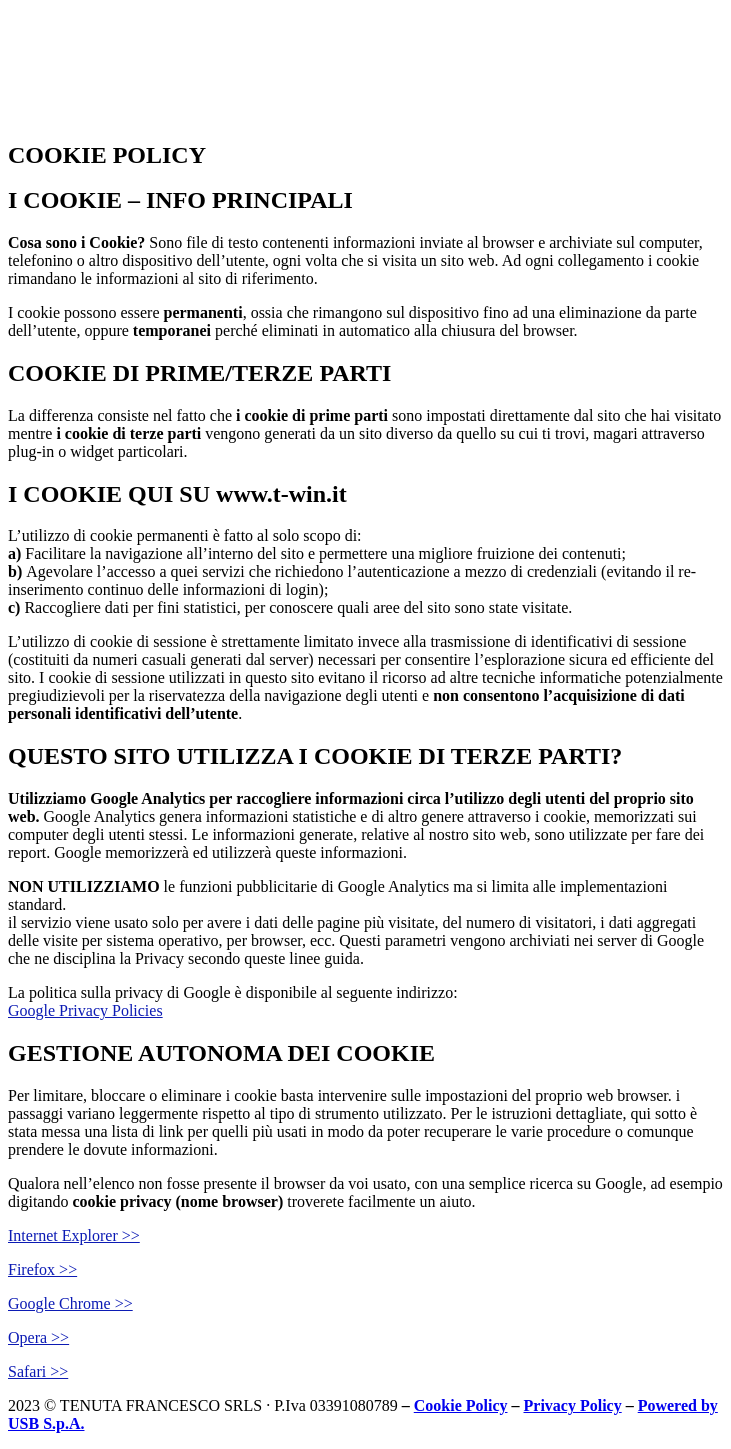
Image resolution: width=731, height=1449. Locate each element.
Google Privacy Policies (85, 1010)
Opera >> (38, 1337)
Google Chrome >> (70, 1303)
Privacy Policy (573, 1405)
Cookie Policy (461, 1405)
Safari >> (38, 1371)
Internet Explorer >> (74, 1235)
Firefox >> (42, 1269)
